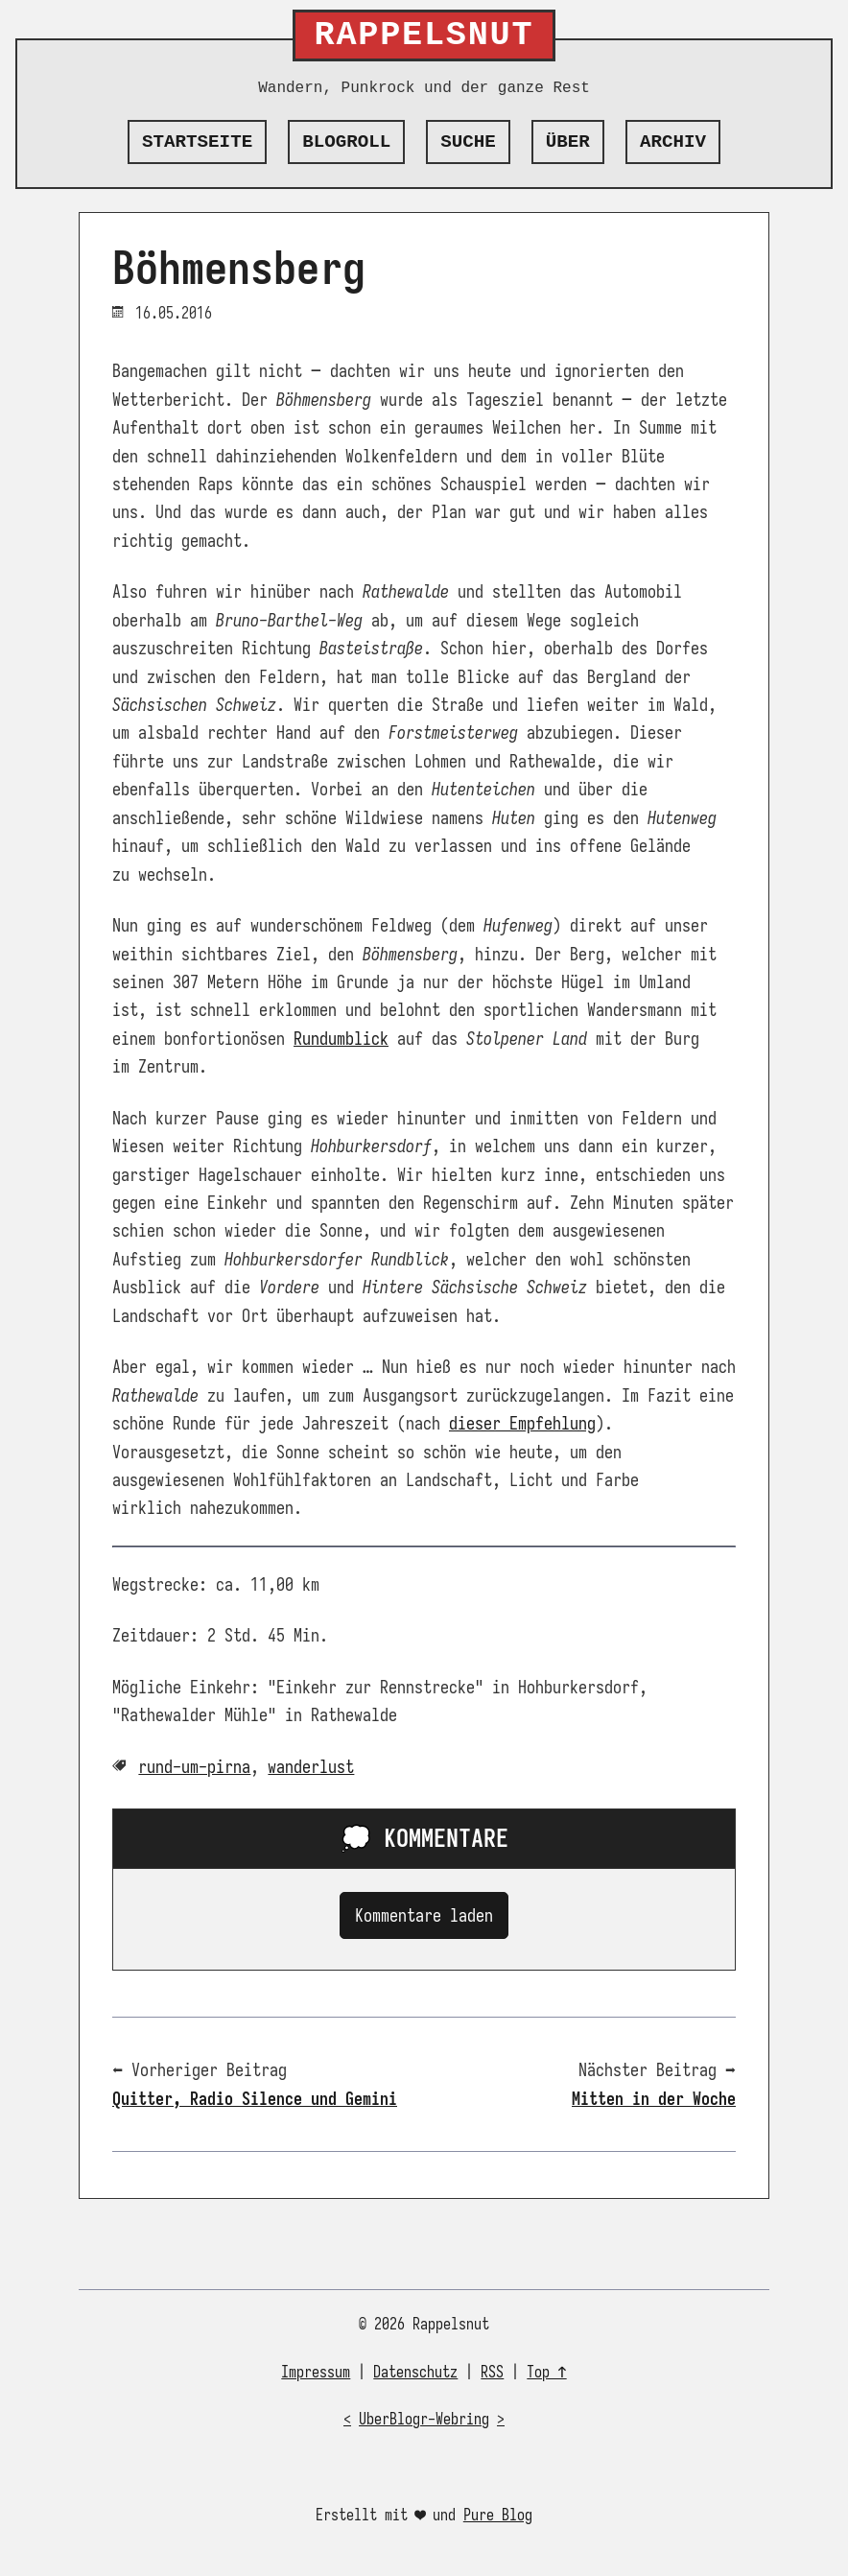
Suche (468, 142)
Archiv (673, 142)
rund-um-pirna (194, 1767)
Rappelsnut (424, 35)
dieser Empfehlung (522, 1423)
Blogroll (346, 142)
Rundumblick (341, 1039)
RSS (492, 2372)
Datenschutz (415, 2372)
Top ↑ (546, 2372)
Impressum (315, 2372)
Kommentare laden (424, 1915)
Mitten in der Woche (654, 2099)
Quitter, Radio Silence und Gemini (254, 2099)
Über (568, 142)
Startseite (197, 142)
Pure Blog (497, 2515)
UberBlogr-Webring (424, 2419)
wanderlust (311, 1767)
